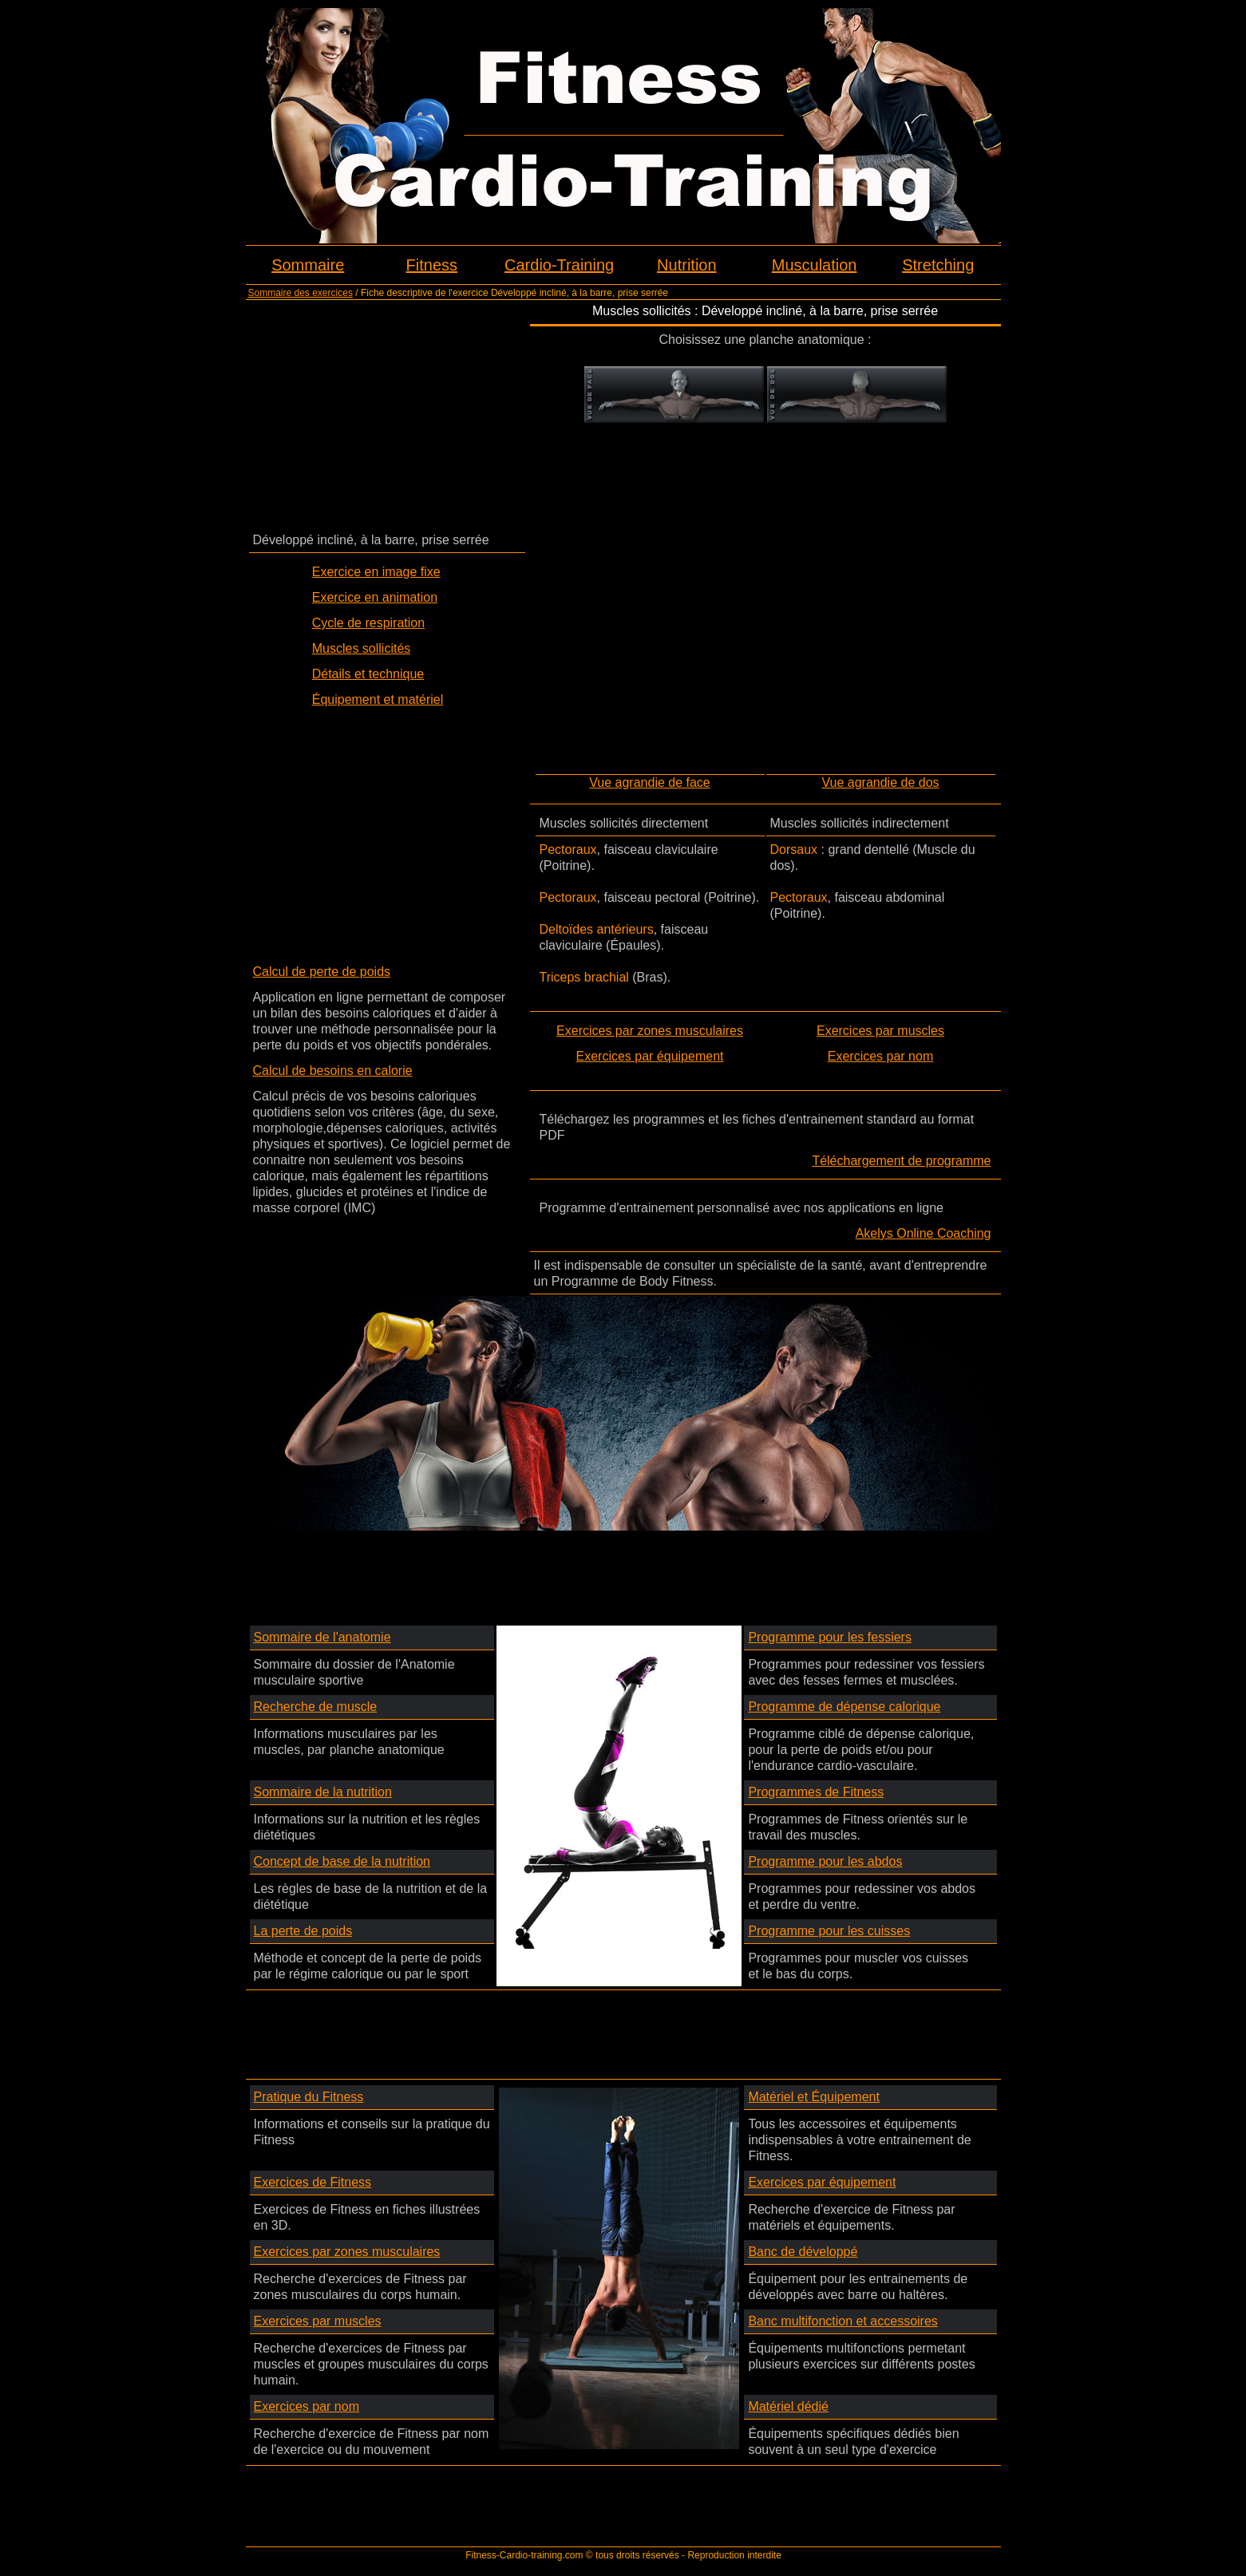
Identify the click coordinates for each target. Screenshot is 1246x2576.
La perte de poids (303, 1931)
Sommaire (307, 265)
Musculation (814, 265)
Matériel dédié (788, 2406)
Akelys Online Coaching (923, 1233)
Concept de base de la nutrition (342, 1861)
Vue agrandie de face (649, 782)
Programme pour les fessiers (830, 1637)
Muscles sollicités (361, 648)
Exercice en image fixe (376, 572)
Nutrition (686, 265)
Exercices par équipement (650, 1056)
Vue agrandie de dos (880, 782)
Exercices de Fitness (313, 2182)
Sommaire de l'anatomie (322, 1637)
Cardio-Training (559, 265)
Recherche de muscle (316, 1706)
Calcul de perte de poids (322, 971)
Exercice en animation (374, 597)
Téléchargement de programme (901, 1160)
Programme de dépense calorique (844, 1706)
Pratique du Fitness (309, 2097)
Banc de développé (802, 2251)
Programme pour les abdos (825, 1861)
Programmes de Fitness (816, 1792)
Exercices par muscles (880, 1030)
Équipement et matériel (378, 699)
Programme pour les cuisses (829, 1931)
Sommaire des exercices (300, 292)
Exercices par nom (881, 1056)
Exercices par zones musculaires (649, 1030)
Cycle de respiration (368, 623)
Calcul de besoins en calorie (333, 1070)
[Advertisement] (387, 415)
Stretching (938, 265)
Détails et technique (368, 674)
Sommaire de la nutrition (323, 1792)
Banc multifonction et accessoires (842, 2321)
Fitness (431, 265)
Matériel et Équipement (814, 2097)
